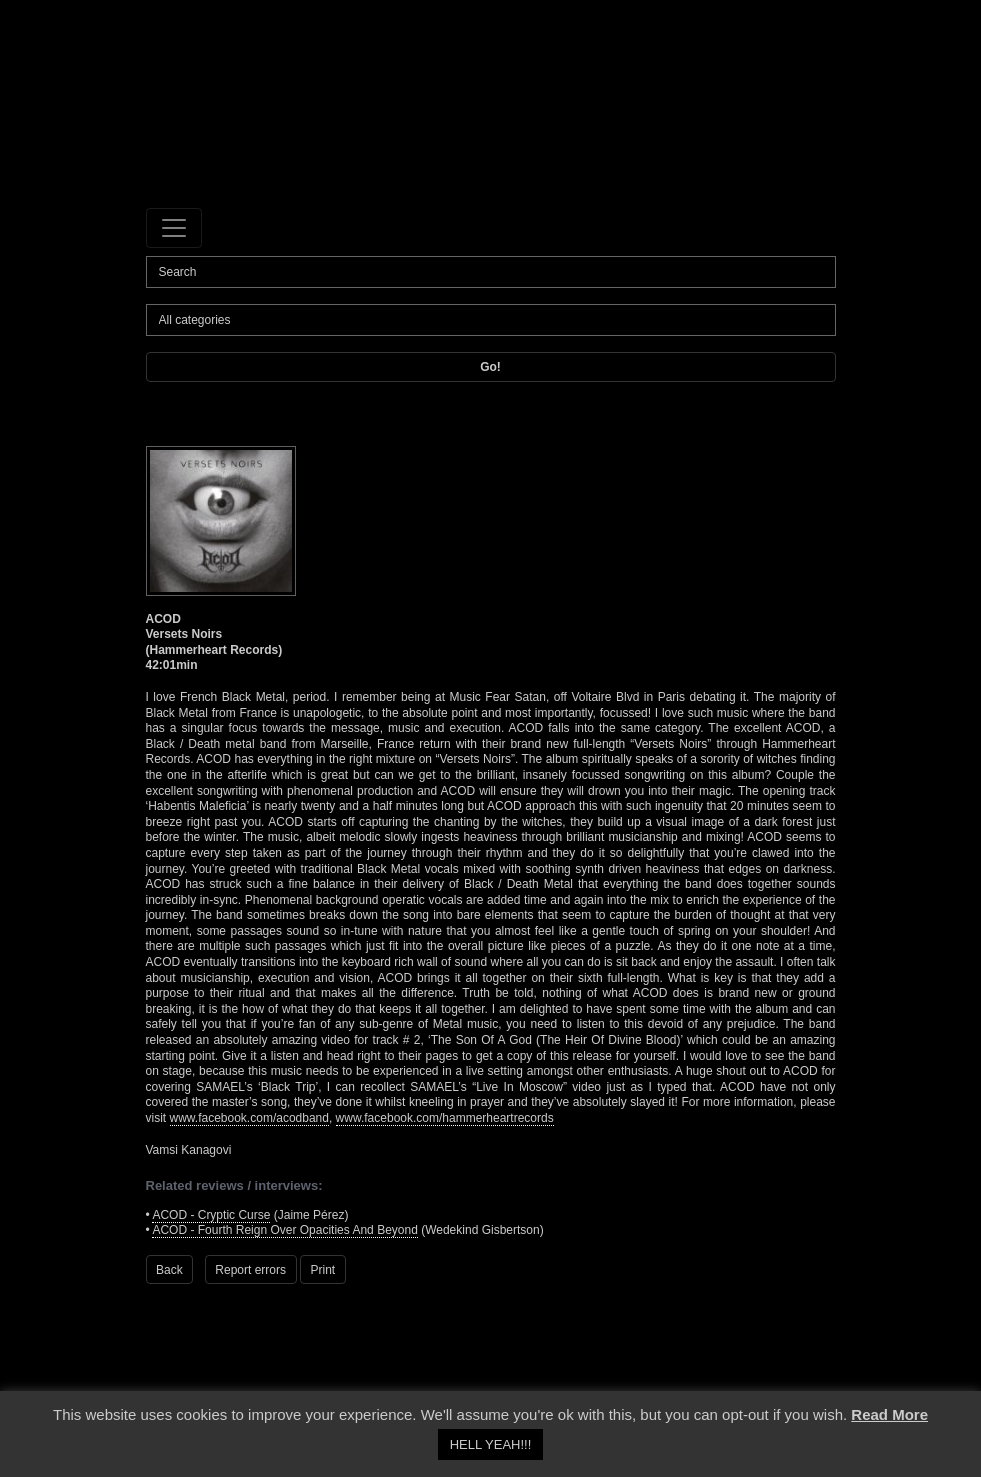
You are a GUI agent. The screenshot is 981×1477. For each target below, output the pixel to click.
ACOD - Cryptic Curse (211, 1215)
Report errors (250, 1270)
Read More (889, 1414)
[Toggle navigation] (174, 228)
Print (323, 1270)
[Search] (491, 272)
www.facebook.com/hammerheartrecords (445, 1118)
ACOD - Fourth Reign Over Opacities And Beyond (284, 1230)
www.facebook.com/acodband (249, 1118)
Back (169, 1270)
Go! (490, 367)
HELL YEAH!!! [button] (491, 1444)
